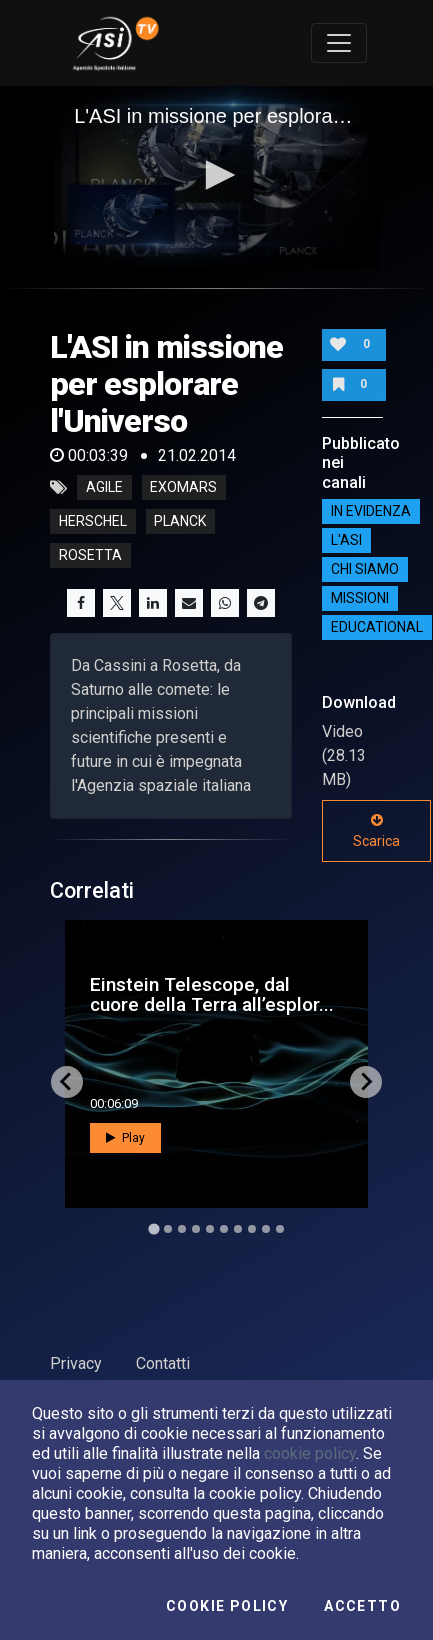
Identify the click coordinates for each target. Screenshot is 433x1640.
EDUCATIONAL (377, 628)
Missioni (360, 599)
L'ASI (346, 541)
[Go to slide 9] (266, 1229)
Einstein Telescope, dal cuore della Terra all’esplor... (212, 994)
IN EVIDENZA (371, 512)
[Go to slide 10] (280, 1229)
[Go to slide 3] (182, 1229)
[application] (216, 177)
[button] (217, 175)
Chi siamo (365, 570)
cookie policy (310, 1453)
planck (180, 522)
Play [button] (125, 1138)
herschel (93, 522)
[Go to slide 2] (168, 1229)
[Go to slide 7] (238, 1229)
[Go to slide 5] (210, 1229)
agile (104, 488)
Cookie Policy (227, 1606)
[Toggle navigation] (339, 43)
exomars (183, 488)
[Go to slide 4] (196, 1229)
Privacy (76, 1363)
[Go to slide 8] (252, 1229)
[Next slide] (366, 1082)
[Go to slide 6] (224, 1229)
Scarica (376, 831)
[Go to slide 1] (153, 1228)
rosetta (90, 556)
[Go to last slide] (67, 1082)
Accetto (362, 1606)
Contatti (163, 1363)
